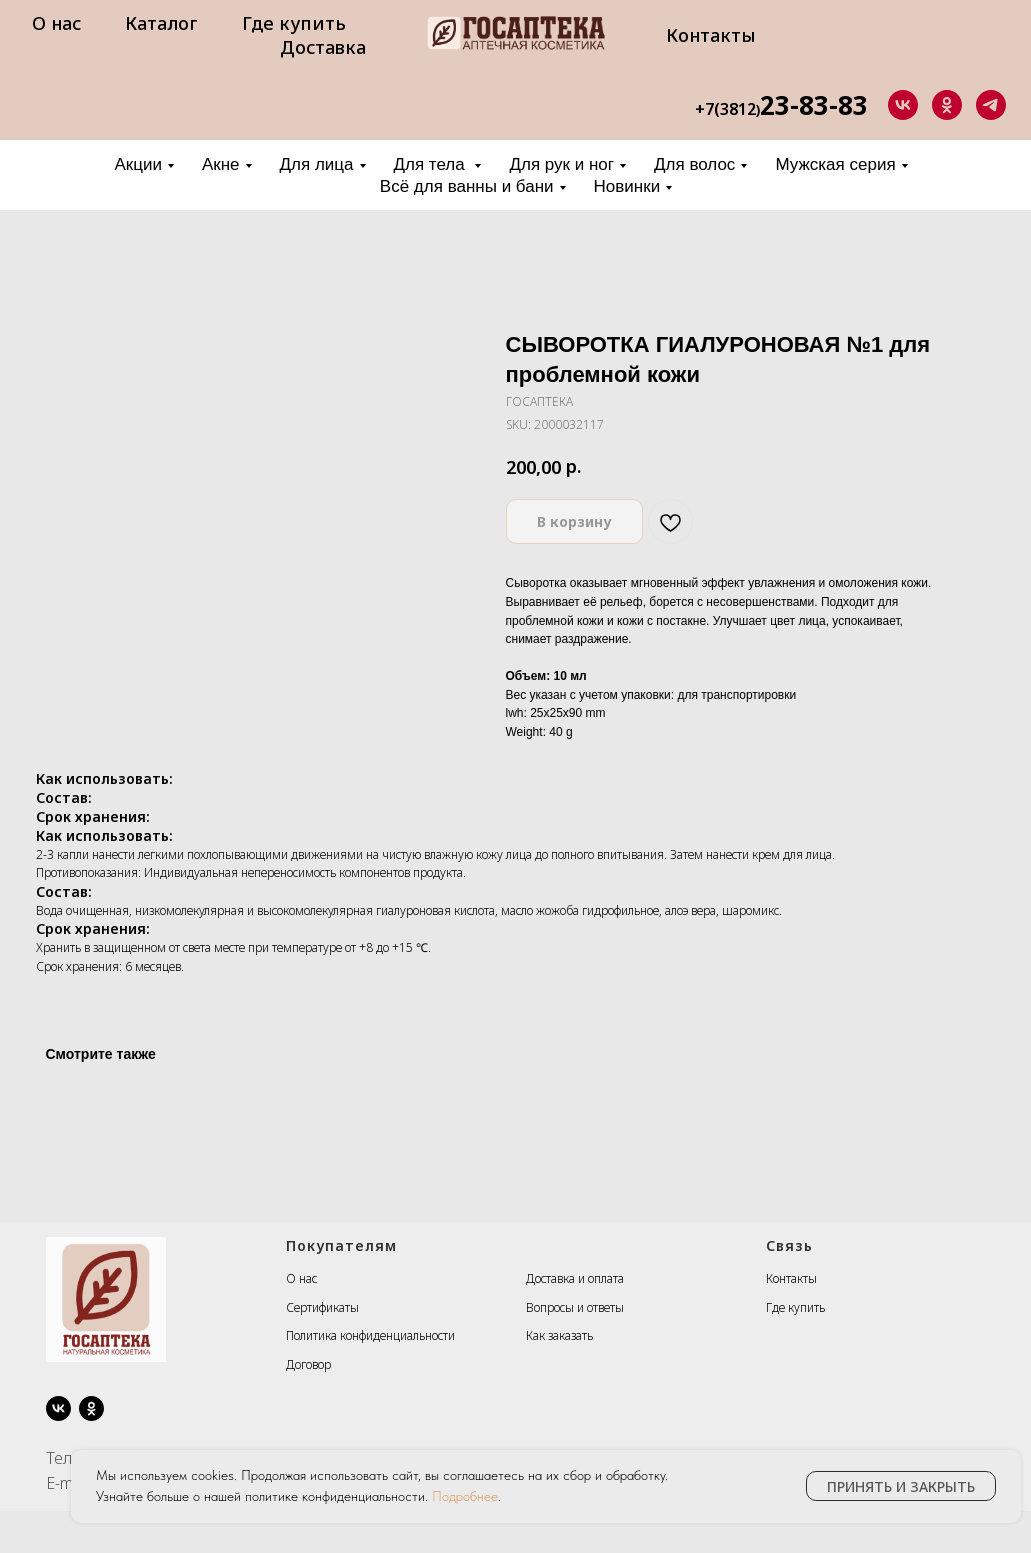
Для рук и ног (561, 164)
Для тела (432, 164)
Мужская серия (835, 164)
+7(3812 (725, 109)
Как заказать (559, 1335)
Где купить (294, 23)
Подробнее (465, 1496)
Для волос (694, 164)
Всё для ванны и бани (467, 186)
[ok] (947, 105)
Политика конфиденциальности (370, 1335)
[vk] (903, 105)
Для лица (317, 164)
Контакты (711, 35)
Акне (221, 164)
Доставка (323, 47)
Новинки (627, 186)
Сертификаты (322, 1307)
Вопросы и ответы (575, 1307)
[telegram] (991, 105)
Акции (138, 164)
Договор (308, 1364)
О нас (56, 23)
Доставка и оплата (575, 1278)
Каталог (161, 23)
